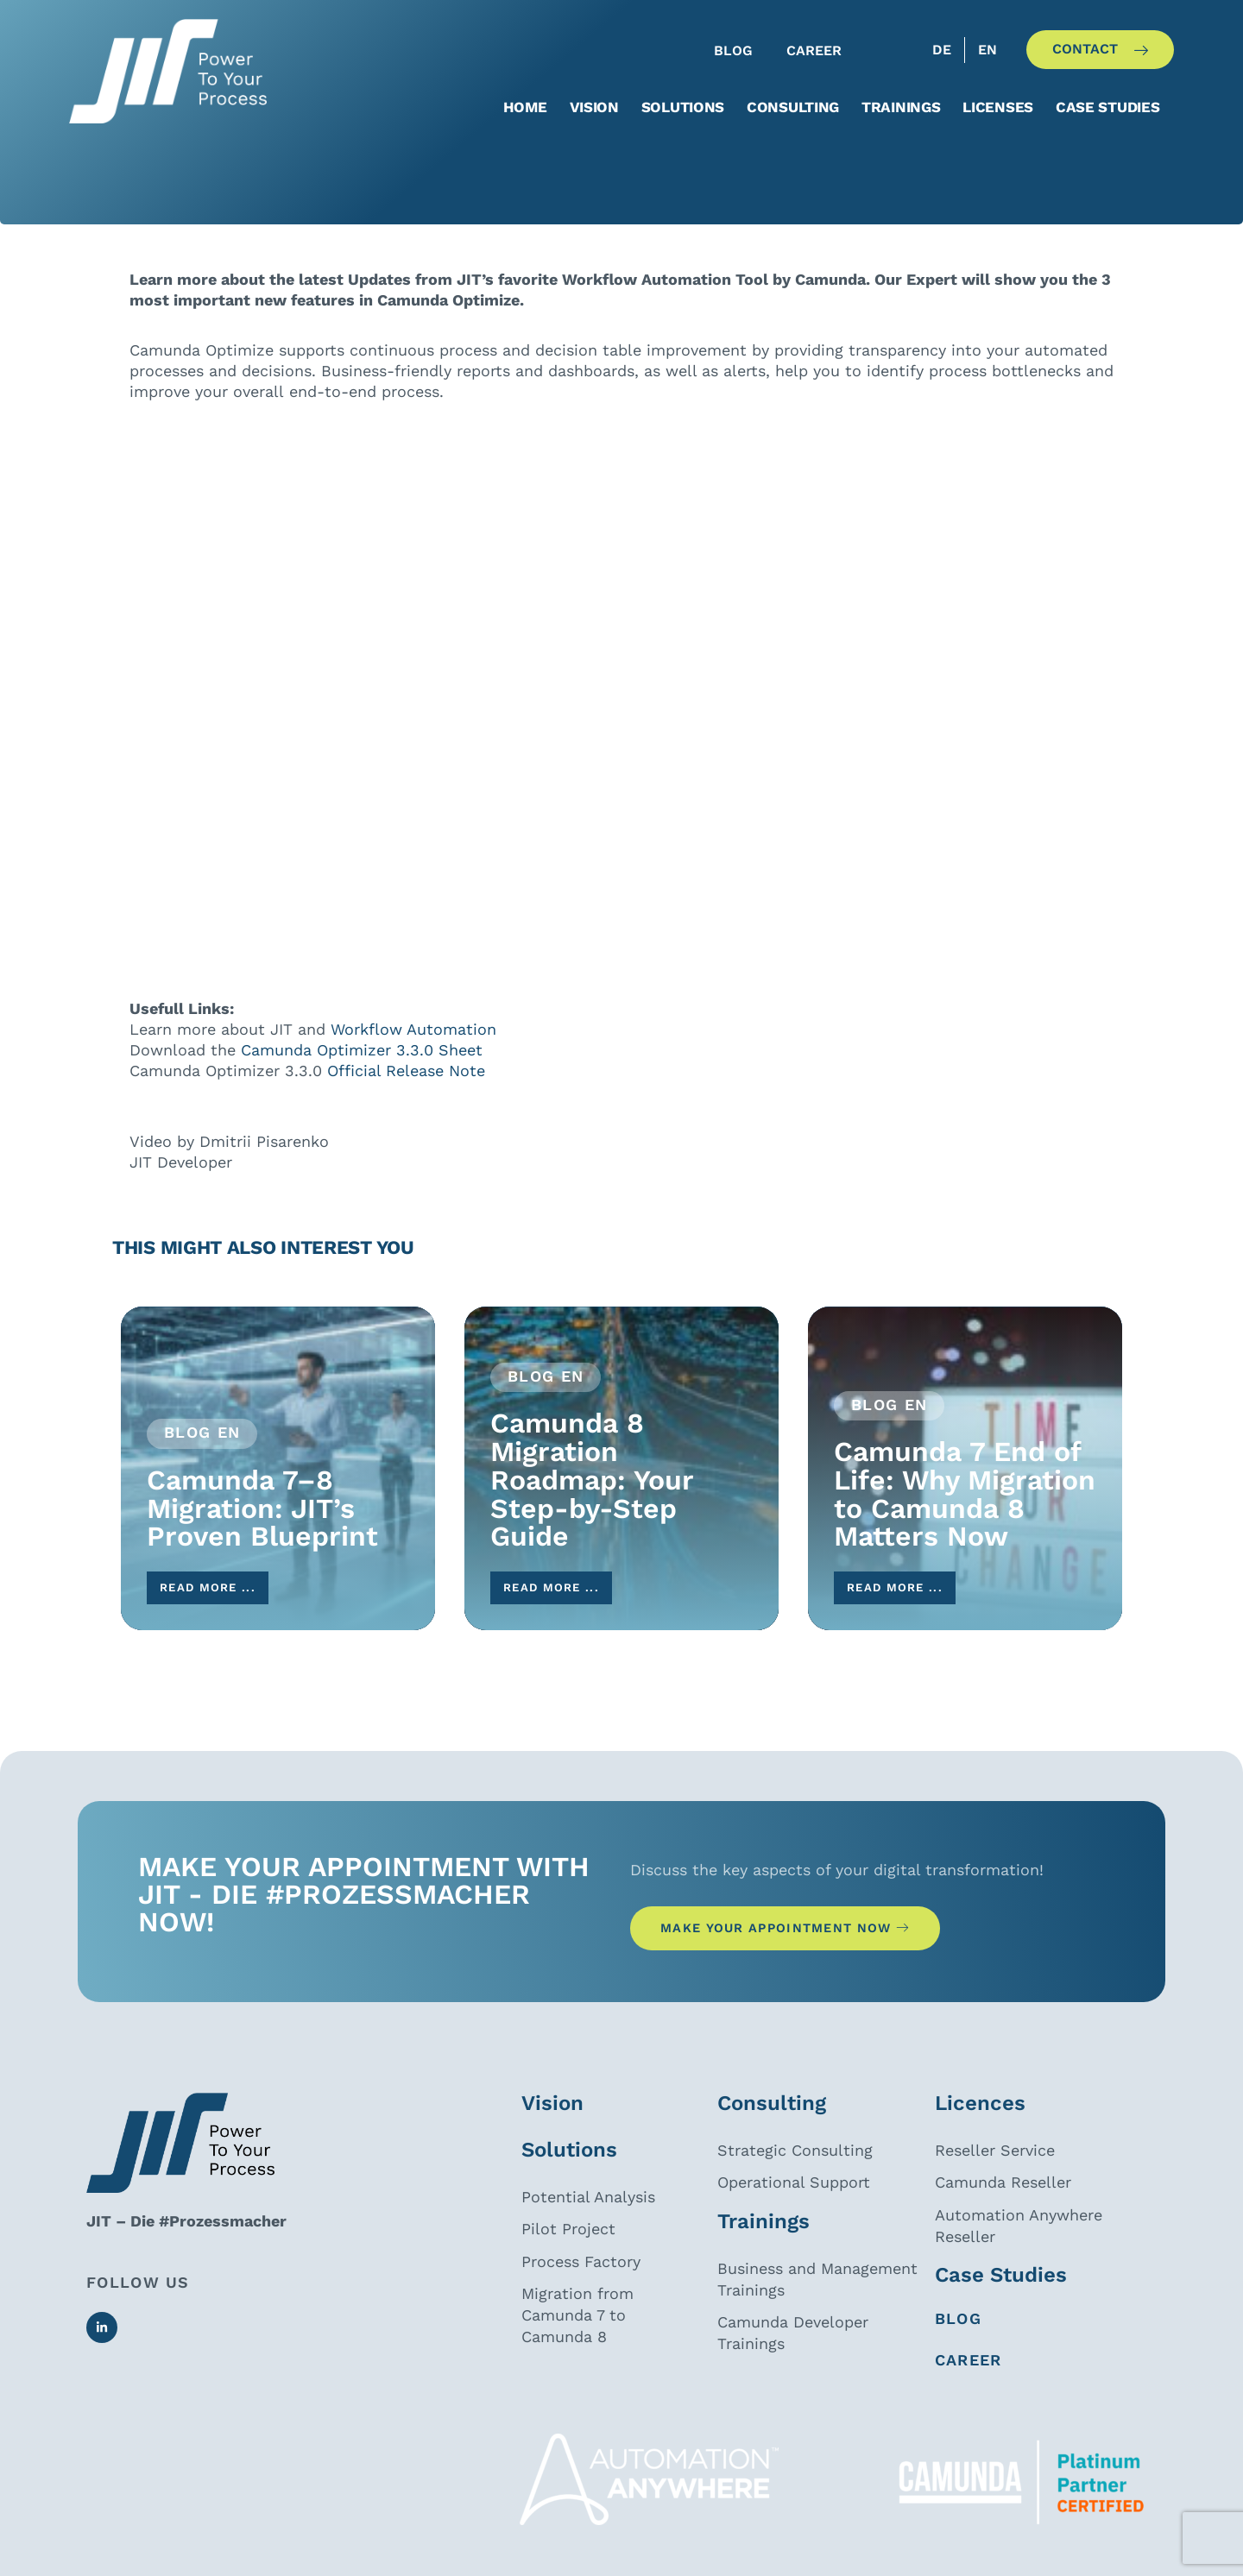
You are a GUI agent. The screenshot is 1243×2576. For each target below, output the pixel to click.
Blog (958, 2353)
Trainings (900, 107)
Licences (980, 2138)
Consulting (793, 107)
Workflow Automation (413, 1049)
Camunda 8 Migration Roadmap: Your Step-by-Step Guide (591, 1500)
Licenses (997, 107)
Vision (594, 107)
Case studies (1107, 107)
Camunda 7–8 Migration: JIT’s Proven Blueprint (262, 1529)
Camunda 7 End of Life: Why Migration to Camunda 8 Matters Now (964, 1514)
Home (525, 107)
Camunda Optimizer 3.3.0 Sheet (359, 1070)
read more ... (222, 1612)
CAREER (968, 2394)
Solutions (682, 107)
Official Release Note (406, 1090)
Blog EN (202, 1452)
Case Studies (1001, 2309)
